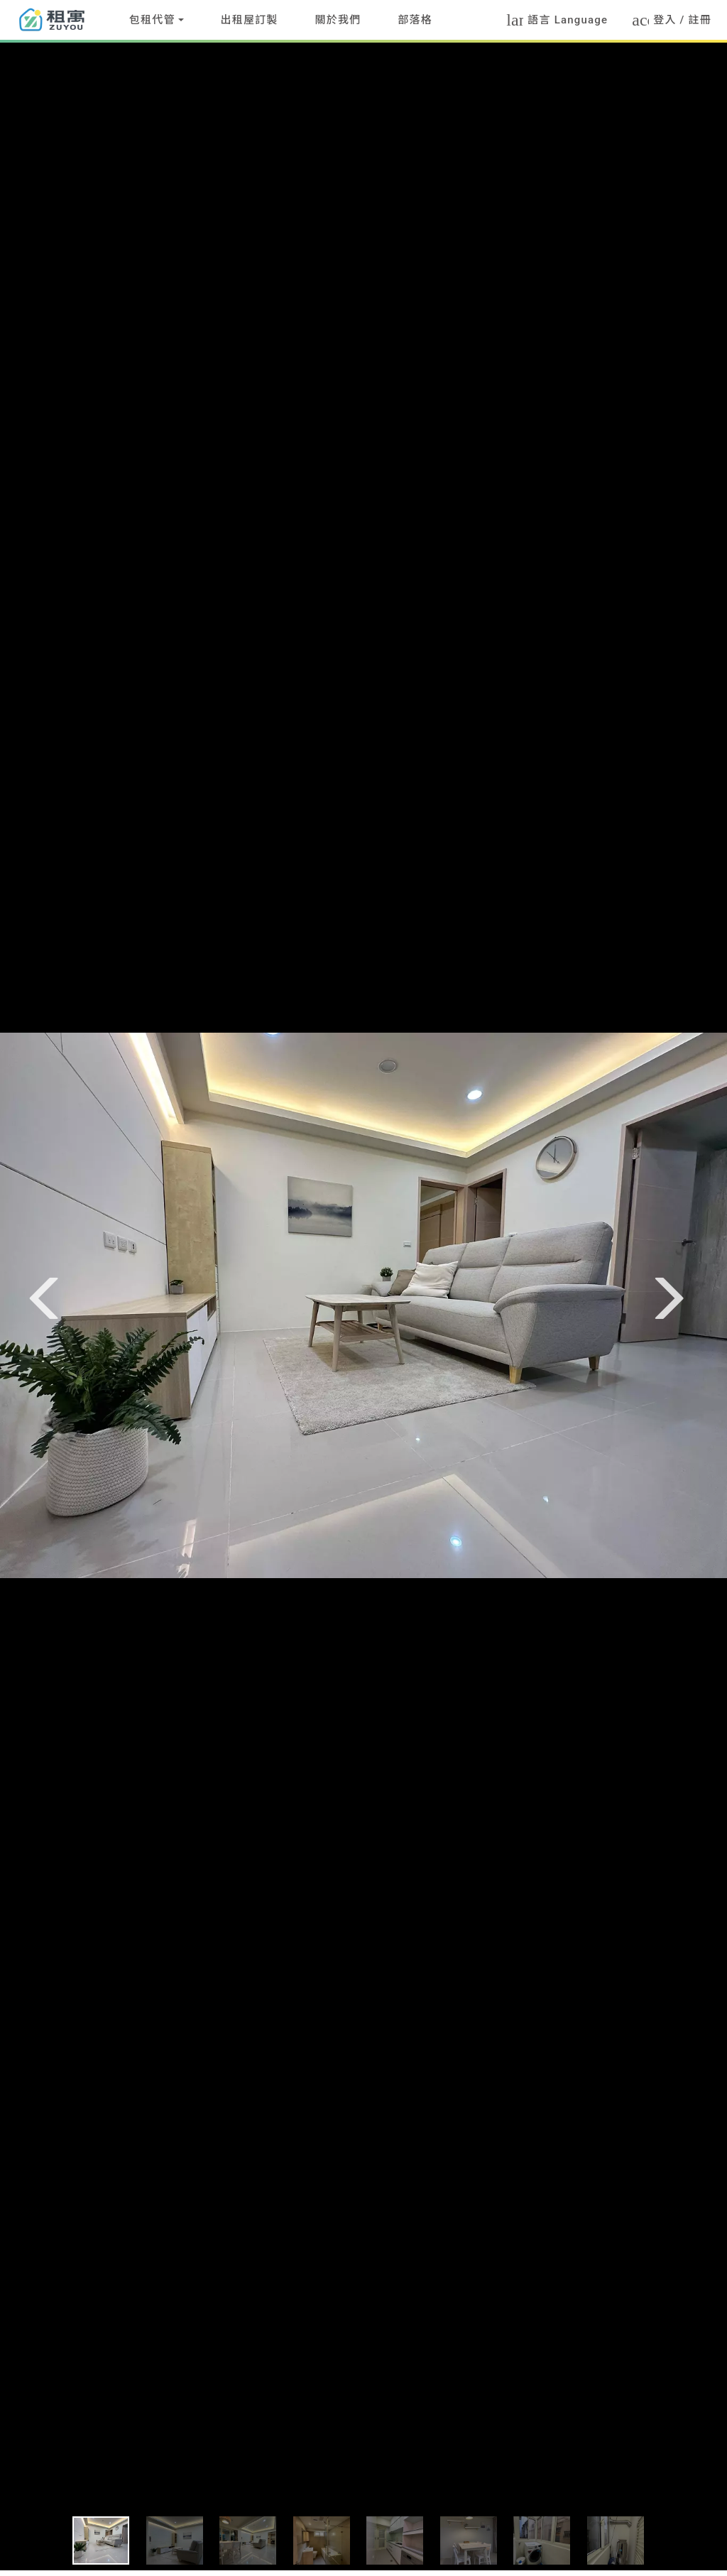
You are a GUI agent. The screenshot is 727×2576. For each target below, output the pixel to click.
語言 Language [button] (557, 20)
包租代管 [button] (152, 19)
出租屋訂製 (249, 19)
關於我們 (338, 19)
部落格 (415, 19)
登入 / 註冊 (679, 20)
